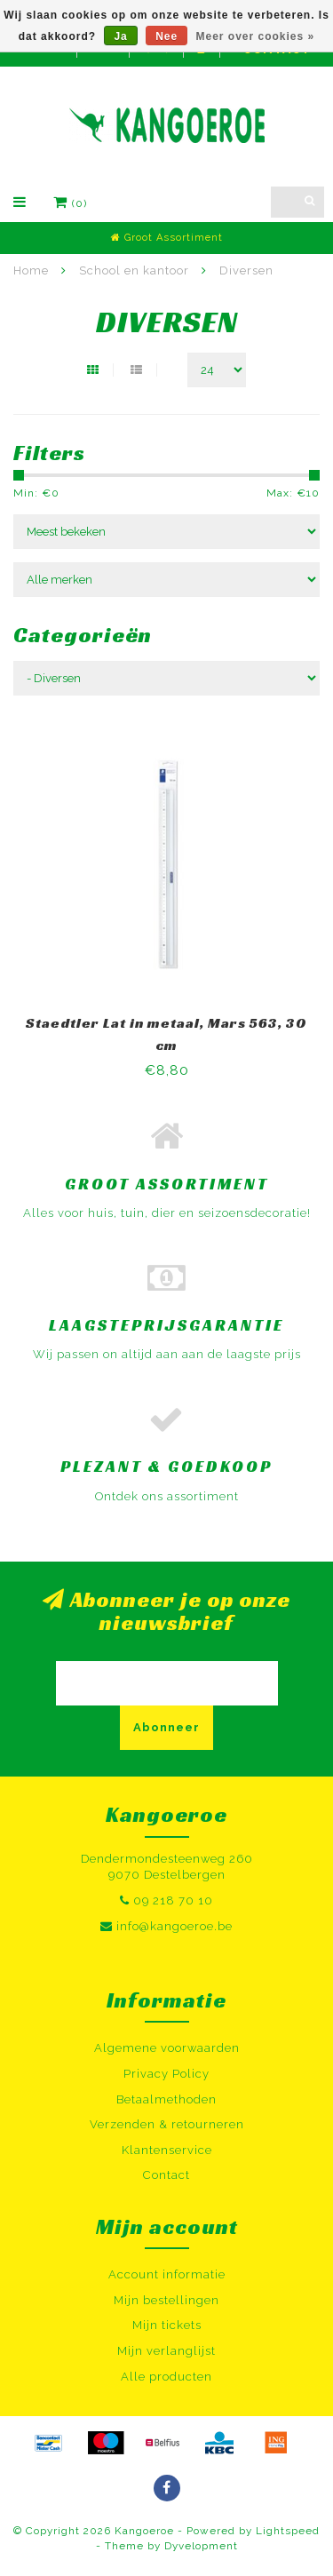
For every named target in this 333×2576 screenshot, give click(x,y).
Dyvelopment (201, 2546)
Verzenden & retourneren (167, 2124)
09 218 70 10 (173, 1900)
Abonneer (166, 1727)
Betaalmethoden (166, 2099)
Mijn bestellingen (166, 2300)
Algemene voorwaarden (167, 2048)
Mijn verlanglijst (166, 2350)
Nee (166, 36)
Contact (166, 2175)
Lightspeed (288, 2530)
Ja (120, 36)
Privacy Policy (166, 2073)
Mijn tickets (167, 2325)
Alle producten (166, 2376)
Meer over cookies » (255, 36)
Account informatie (167, 2274)
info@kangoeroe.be (174, 1926)
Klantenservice (167, 2150)
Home (31, 270)
